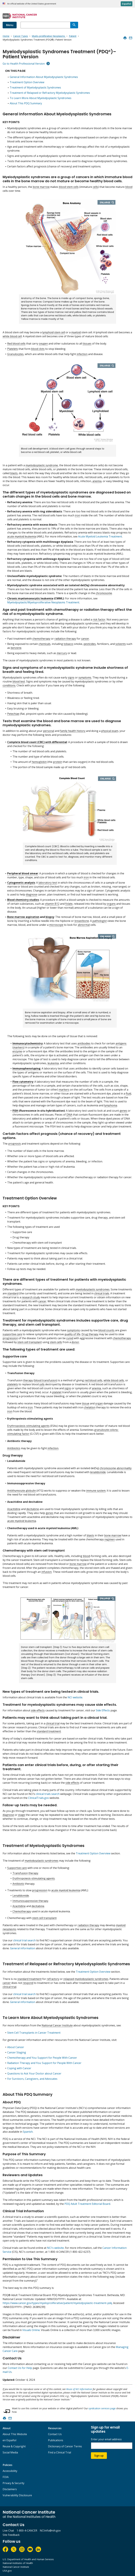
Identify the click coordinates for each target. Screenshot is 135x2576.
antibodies (83, 1043)
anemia (96, 481)
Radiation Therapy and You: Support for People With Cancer (44, 2063)
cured (69, 1338)
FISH (15, 1110)
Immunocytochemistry (27, 1043)
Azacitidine (13, 1509)
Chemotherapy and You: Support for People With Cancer (42, 2057)
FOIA (6, 2477)
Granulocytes (15, 354)
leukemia (53, 1063)
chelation (89, 1407)
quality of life (72, 1334)
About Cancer (15, 2047)
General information (22, 1948)
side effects (38, 1710)
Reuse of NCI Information (79, 2389)
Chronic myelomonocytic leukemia (30, 598)
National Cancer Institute (57, 2025)
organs (111, 904)
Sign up (99, 2455)
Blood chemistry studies (23, 900)
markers (18, 1047)
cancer (85, 638)
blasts (14, 473)
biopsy (50, 917)
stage (21, 1815)
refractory (53, 1979)
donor (75, 1342)
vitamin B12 (52, 904)
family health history (72, 731)
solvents (120, 644)
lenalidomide (98, 1472)
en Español (9, 2440)
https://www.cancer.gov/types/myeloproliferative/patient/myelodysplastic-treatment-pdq (57, 2303)
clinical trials (101, 1293)
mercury (62, 653)
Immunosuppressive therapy (30, 1901)
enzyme (17, 1051)
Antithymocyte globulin (21, 1490)
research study (31, 1297)
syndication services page (102, 2408)
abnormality (124, 1468)
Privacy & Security (13, 2483)
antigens (121, 1043)
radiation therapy (65, 638)
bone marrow (41, 187)
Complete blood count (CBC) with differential (37, 742)
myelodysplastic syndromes (93, 1289)
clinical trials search (48, 1794)
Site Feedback (11, 2535)
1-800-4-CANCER (27, 2530)
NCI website (75, 1697)
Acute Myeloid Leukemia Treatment (100, 536)
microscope (56, 925)
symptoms (84, 677)
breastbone (81, 921)
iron (77, 515)
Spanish (28, 2131)
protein (57, 762)
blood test (18, 681)
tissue (85, 1403)
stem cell (59, 332)
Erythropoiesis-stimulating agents (28, 1426)
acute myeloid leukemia (21, 536)
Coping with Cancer (19, 2068)
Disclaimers (10, 2489)
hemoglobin (39, 762)
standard (12, 1293)
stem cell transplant (29, 1342)
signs (71, 677)
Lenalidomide (20, 1895)
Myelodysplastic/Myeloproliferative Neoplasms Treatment (43, 602)
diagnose (31, 894)
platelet (56, 1392)
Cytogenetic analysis (21, 882)
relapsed (68, 1979)
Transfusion (20, 1873)
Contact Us (55, 2434)
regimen (109, 1539)
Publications (55, 2440)
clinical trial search (24, 1940)
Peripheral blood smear (22, 873)
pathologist (99, 921)
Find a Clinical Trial (59, 2452)
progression (10, 1338)
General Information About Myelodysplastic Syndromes (44, 77)
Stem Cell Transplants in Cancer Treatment (34, 2032)
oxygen (43, 343)
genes (123, 1110)
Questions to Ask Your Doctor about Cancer (34, 2073)
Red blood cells (16, 343)
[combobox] (45, 25)
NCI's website (55, 2248)
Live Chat (8, 2530)
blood (128, 187)
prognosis (14, 1143)
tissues (87, 343)
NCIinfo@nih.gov (50, 2530)
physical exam (109, 731)
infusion (46, 1572)
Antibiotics (13, 1448)
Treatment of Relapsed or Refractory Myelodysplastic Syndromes (50, 93)
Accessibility (10, 2471)
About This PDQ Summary (26, 103)
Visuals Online (31, 2330)
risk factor (99, 619)
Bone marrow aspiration (23, 917)
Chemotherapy (21, 1911)
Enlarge (105, 202)
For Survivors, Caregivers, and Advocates (32, 2079)
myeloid (76, 332)
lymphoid (48, 332)
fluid (128, 1093)
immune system (96, 1490)
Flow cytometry (22, 1081)
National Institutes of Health (18, 2563)
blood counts (106, 1330)
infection (82, 354)
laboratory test (47, 882)
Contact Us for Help (20, 2368)
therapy (28, 1380)
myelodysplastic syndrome (41, 465)
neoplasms (9, 1929)
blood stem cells (69, 187)
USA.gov (7, 2570)
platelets (12, 1384)
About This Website (15, 2434)
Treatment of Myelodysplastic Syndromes (35, 87)
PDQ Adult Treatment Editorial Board (87, 2204)
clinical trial (53, 1723)
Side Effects (103, 1710)
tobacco (68, 644)
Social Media (10, 2452)
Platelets (12, 349)
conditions (9, 685)
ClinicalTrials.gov (38, 1798)
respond (28, 1983)
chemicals (44, 644)
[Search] (74, 25)
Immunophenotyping (26, 1068)
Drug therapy (90, 1334)
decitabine (32, 1509)
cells (95, 187)
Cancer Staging (16, 2052)
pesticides (90, 644)
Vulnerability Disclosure (17, 2495)
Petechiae (13, 714)
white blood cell (12, 336)
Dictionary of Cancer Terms (65, 2446)
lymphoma (110, 1105)
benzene (16, 648)
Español (126, 3)
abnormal (84, 925)
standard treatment (49, 1731)
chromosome (104, 593)
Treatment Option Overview (27, 82)
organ (99, 1403)
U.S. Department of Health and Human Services (28, 2559)
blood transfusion (45, 1380)
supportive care (12, 1334)
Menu (9, 25)
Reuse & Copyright (14, 2446)
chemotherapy (41, 638)
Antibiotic (18, 1883)
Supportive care (17, 1868)
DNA (69, 1114)
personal (48, 731)
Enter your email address (106, 2439)
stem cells (56, 1342)
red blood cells (93, 1380)
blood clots (38, 349)
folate (69, 904)
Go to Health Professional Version (24, 63)
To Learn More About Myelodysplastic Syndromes (40, 98)
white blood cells (114, 1380)
